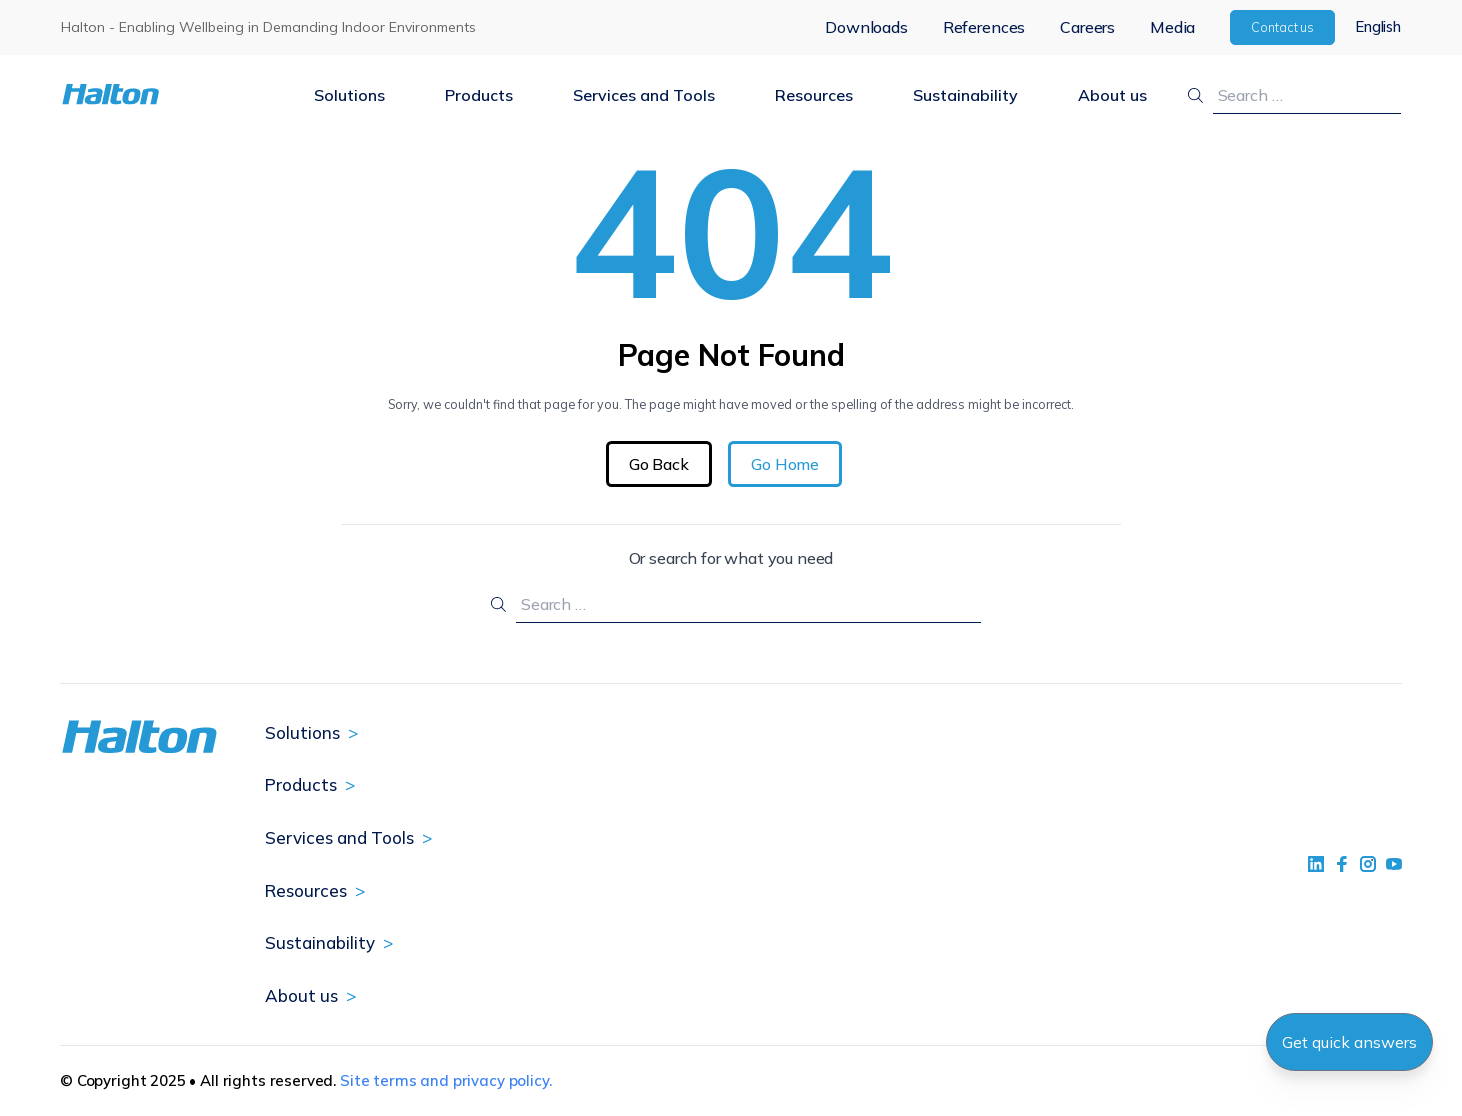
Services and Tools (644, 95)
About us (1112, 95)
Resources (814, 95)
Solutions (349, 95)
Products (479, 95)
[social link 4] (1394, 864)
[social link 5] (1368, 864)
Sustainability (965, 95)
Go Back (659, 464)
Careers (1087, 27)
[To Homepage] (172, 94)
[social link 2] (1342, 864)
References (984, 27)
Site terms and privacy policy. (446, 1080)
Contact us (1282, 27)
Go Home (785, 464)
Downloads (866, 27)
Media (1172, 27)
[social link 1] (1316, 864)
